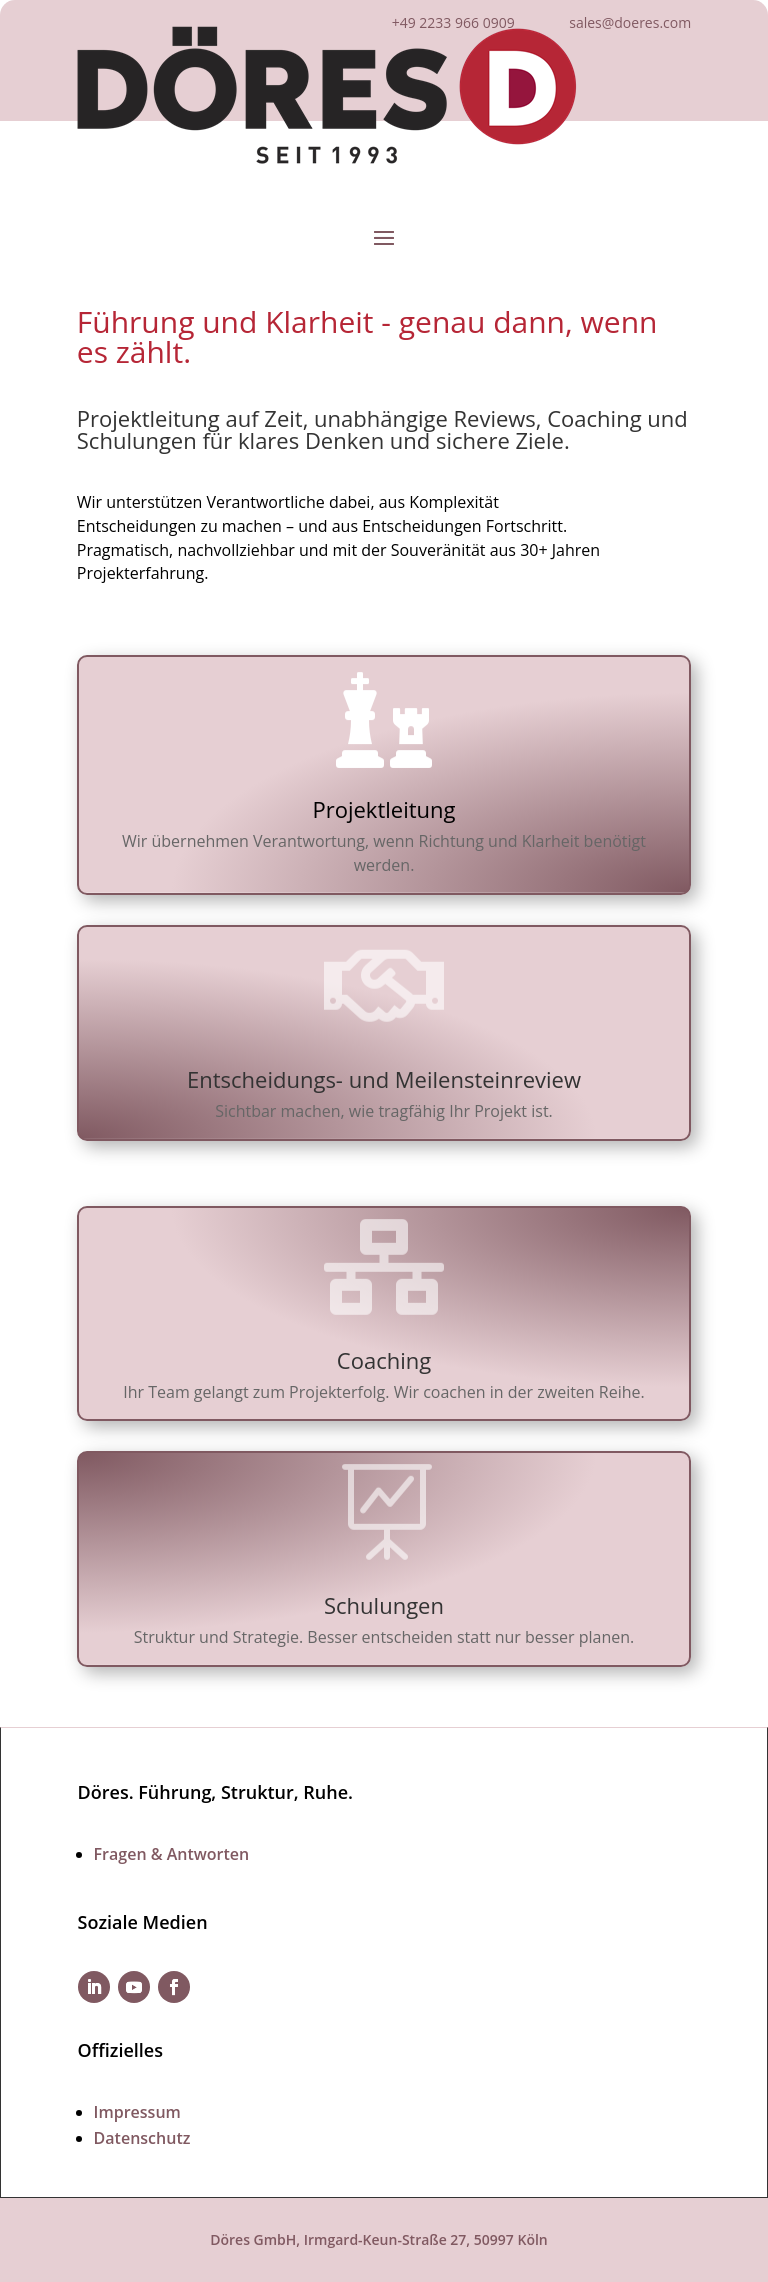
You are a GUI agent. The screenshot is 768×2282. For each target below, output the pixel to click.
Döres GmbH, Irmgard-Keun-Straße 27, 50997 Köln (379, 2239)
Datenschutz (142, 2138)
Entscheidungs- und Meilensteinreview (384, 1079)
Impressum (137, 2112)
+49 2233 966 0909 (453, 22)
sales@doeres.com (630, 22)
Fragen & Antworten (172, 1854)
